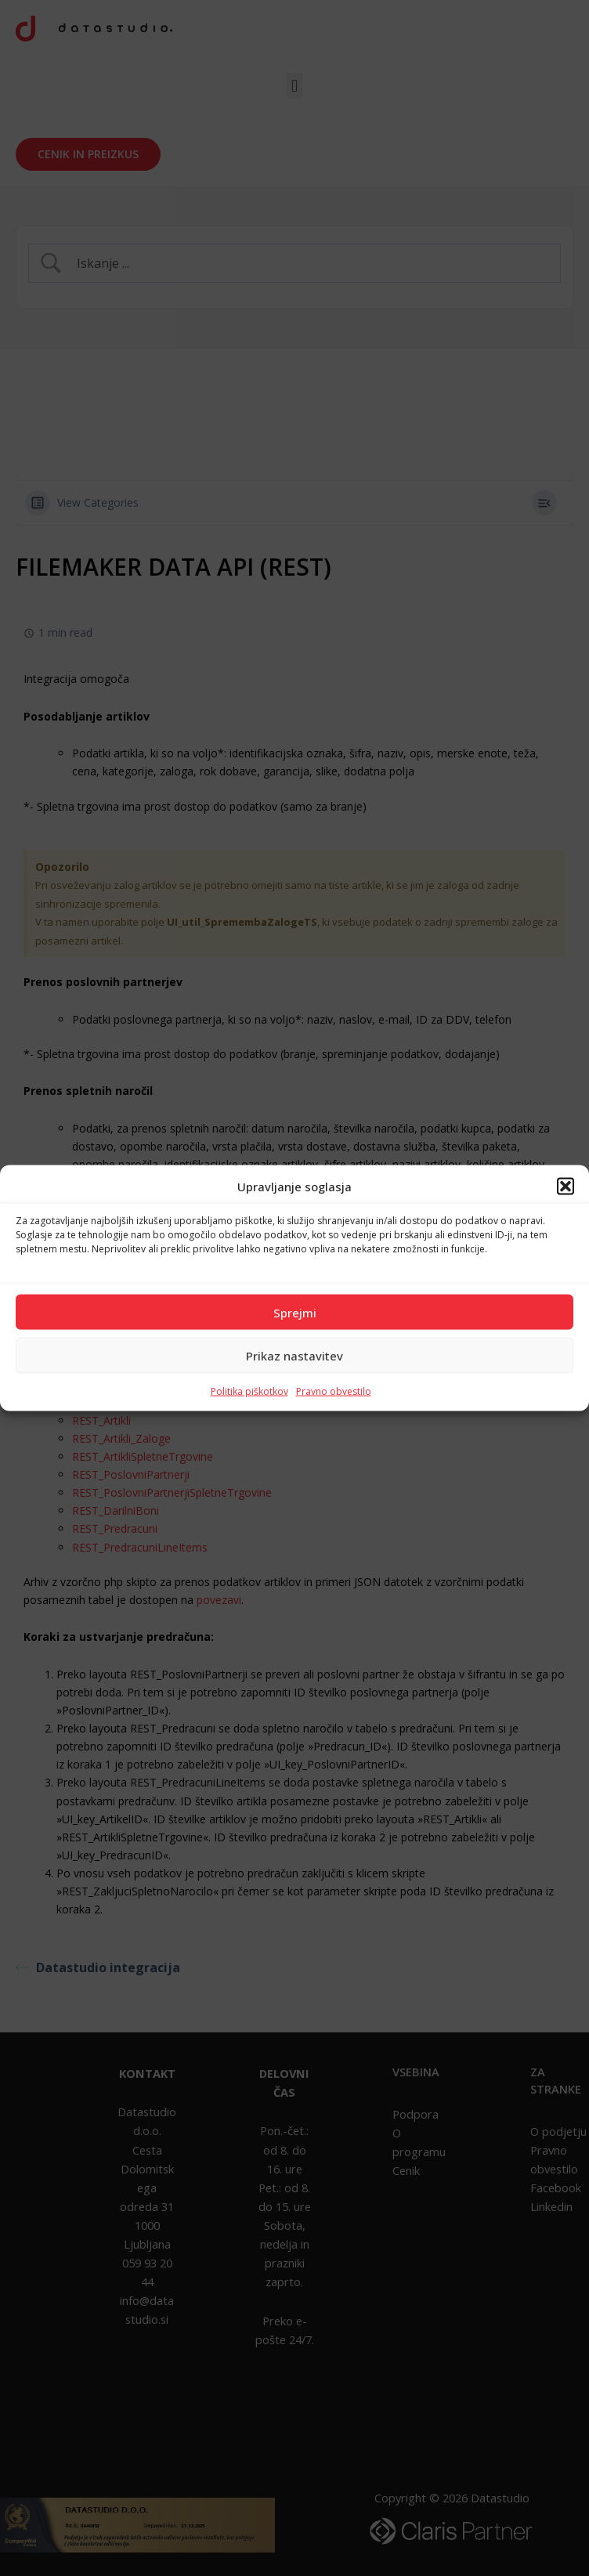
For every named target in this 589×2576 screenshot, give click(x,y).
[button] (565, 1186)
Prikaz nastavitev (294, 1355)
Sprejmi (294, 1312)
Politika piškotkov (249, 1391)
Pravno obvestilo (333, 1391)
